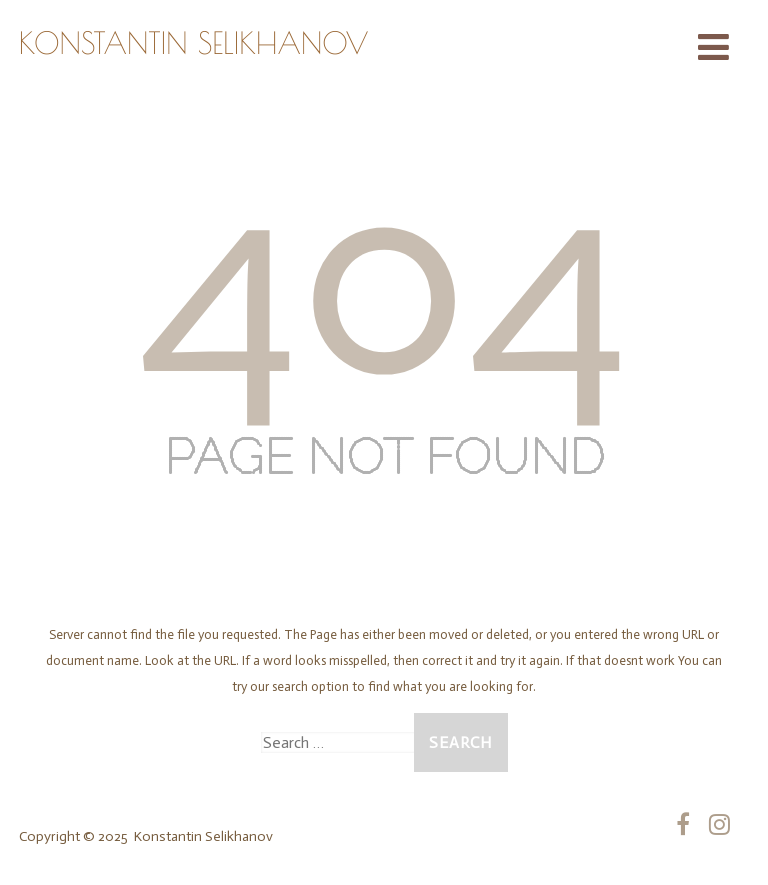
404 (384, 276)
